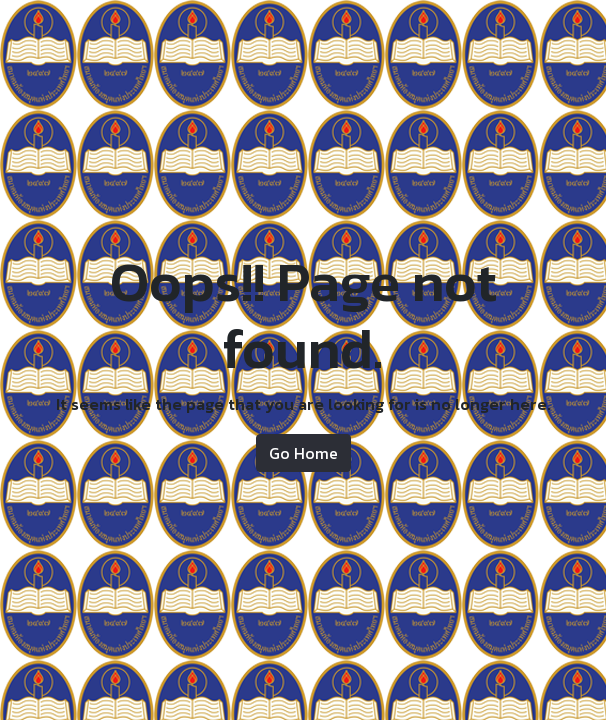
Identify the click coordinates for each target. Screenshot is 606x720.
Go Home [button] (303, 453)
